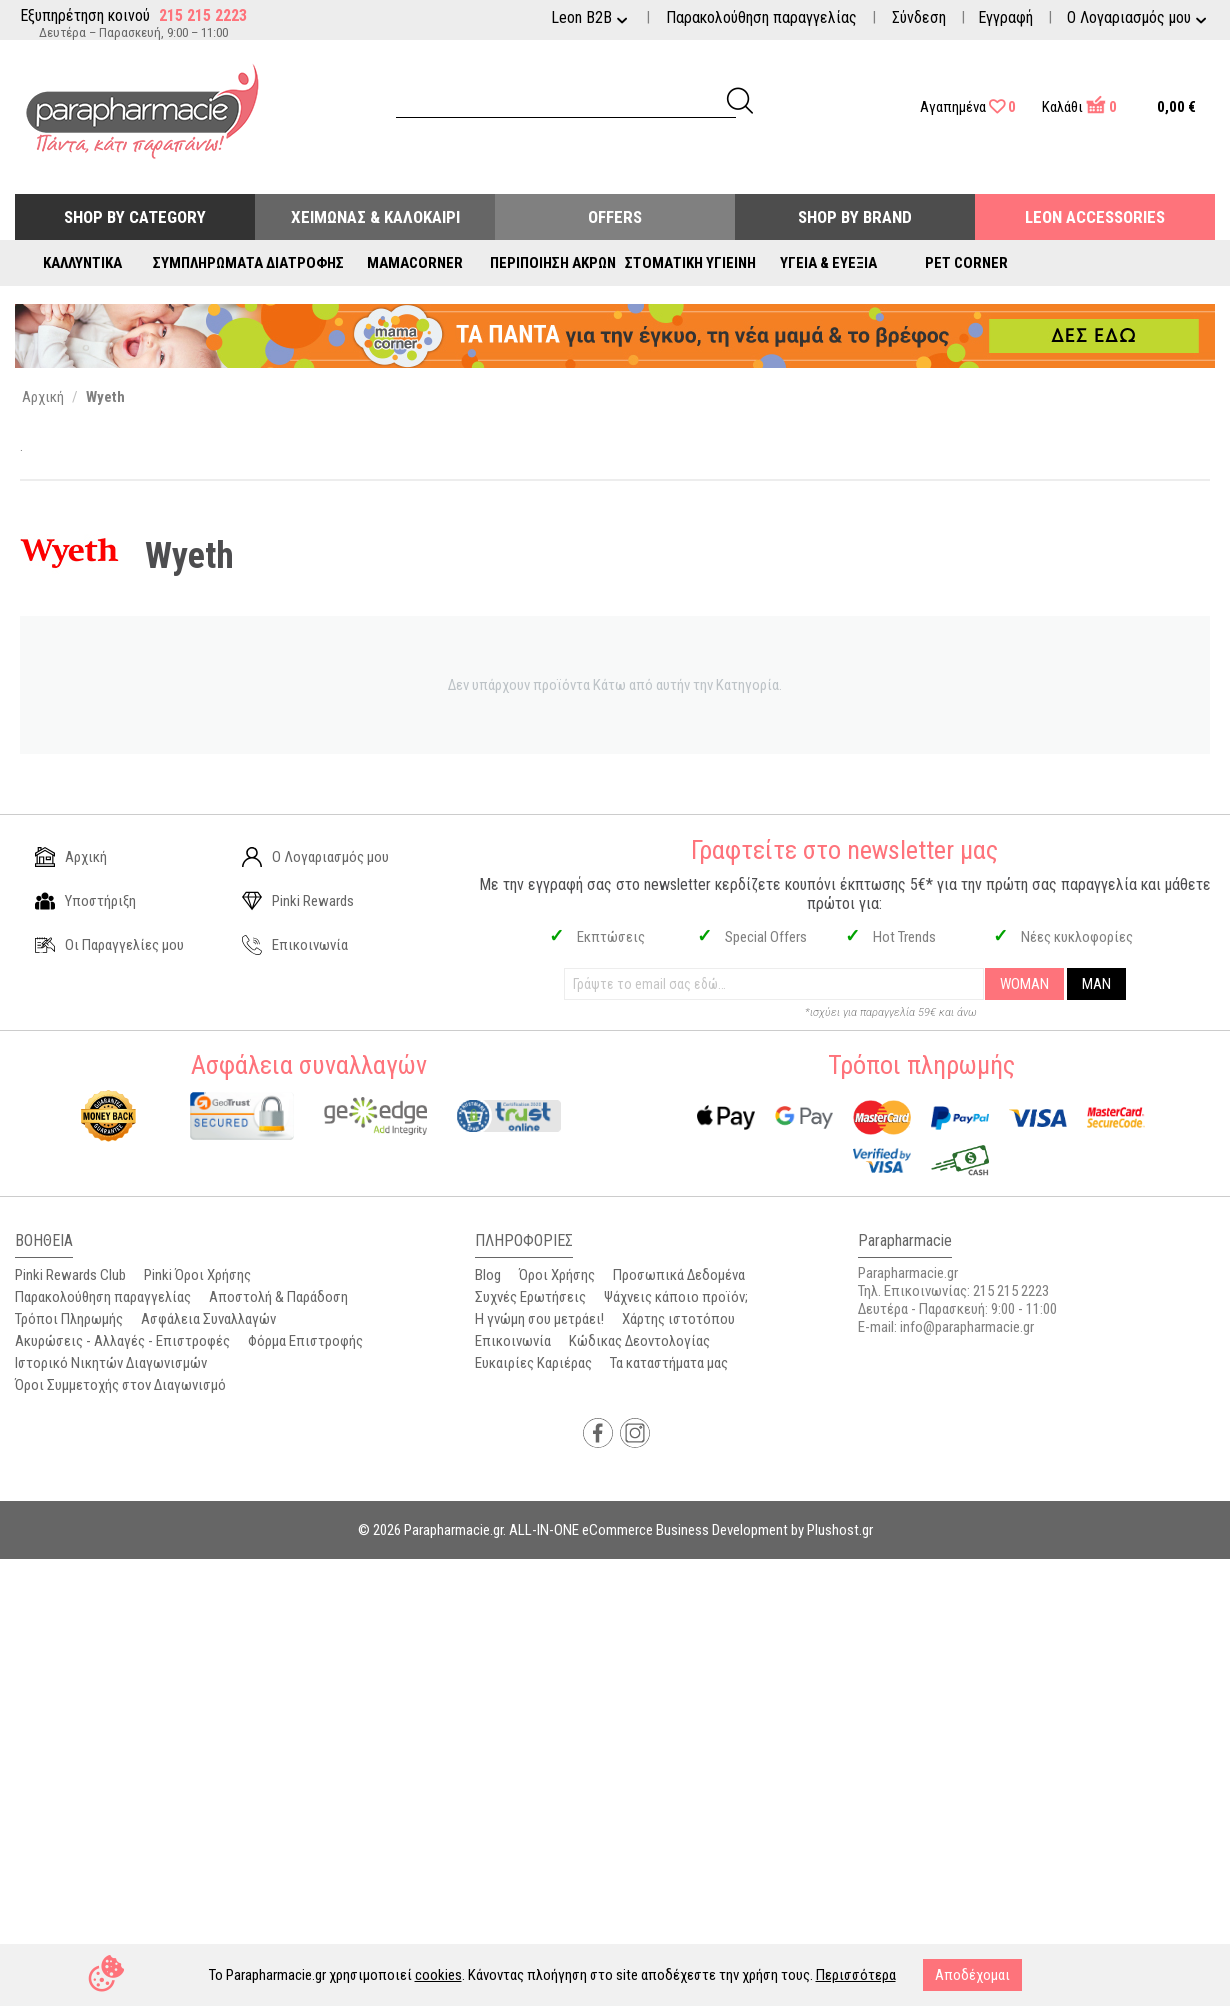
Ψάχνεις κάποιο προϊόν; (676, 1297)
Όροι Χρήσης (557, 1275)
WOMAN (1024, 984)
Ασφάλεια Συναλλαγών (208, 1319)
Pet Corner (966, 263)
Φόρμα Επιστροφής (305, 1341)
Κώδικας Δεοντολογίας (639, 1341)
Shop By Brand (855, 217)
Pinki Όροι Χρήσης (197, 1275)
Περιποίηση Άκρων (553, 263)
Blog (488, 1275)
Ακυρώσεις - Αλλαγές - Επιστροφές (122, 1341)
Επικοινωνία (295, 945)
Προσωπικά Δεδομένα (679, 1275)
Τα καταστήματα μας (669, 1363)
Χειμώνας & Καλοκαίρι (375, 217)
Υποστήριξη (85, 901)
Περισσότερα (856, 1975)
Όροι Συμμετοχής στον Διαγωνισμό (120, 1385)
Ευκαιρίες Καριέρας (533, 1363)
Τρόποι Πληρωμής (69, 1319)
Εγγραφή (1005, 17)
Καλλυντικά (82, 263)
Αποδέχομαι (972, 1975)
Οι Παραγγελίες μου (109, 945)
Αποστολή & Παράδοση (278, 1297)
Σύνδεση (919, 17)
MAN (1096, 984)
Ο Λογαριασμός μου (315, 857)
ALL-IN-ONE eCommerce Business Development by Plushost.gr (691, 1530)
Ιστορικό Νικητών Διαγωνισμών (111, 1363)
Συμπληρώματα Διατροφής (248, 263)
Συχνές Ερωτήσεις (530, 1297)
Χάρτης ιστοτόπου (678, 1319)
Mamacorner (415, 263)
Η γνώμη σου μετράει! (539, 1319)
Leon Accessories (1095, 217)
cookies (438, 1975)
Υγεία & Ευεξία (828, 263)
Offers (615, 217)
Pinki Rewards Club (70, 1275)
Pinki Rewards (298, 901)
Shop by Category (135, 217)
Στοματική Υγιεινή (690, 263)
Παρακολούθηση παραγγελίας (761, 17)
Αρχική (71, 857)
